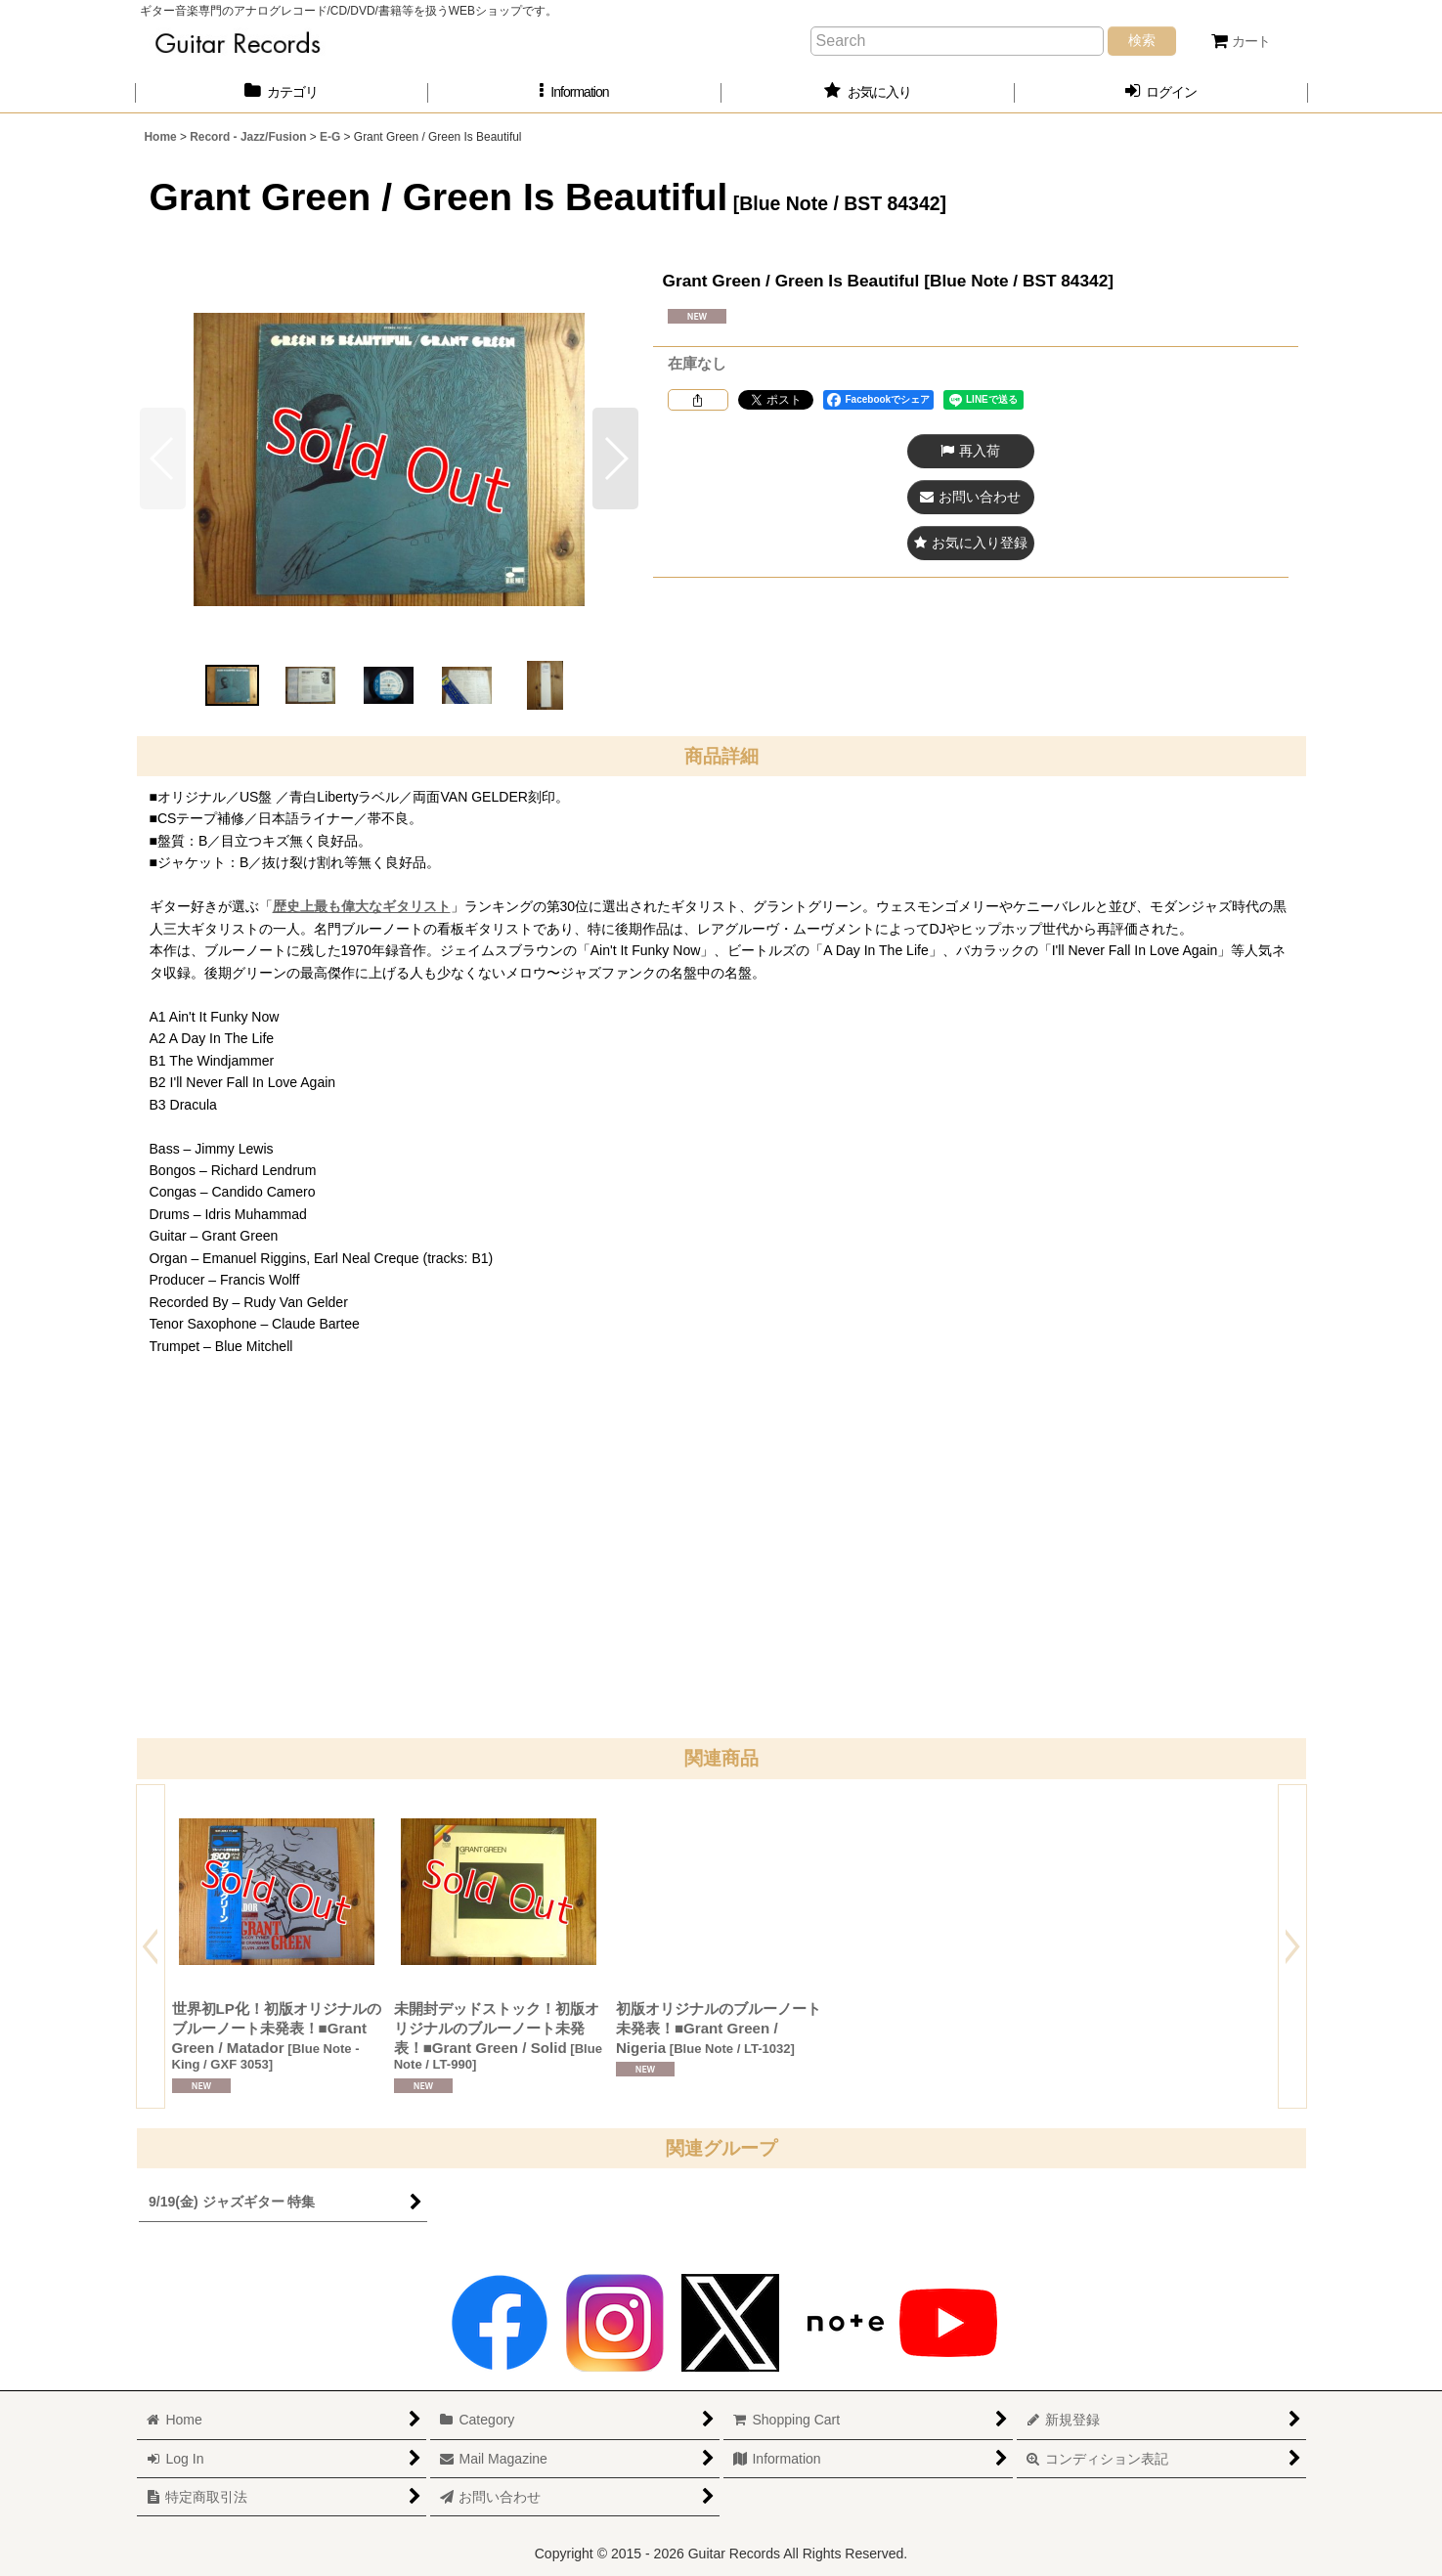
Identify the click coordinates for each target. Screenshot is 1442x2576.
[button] (574, 92)
